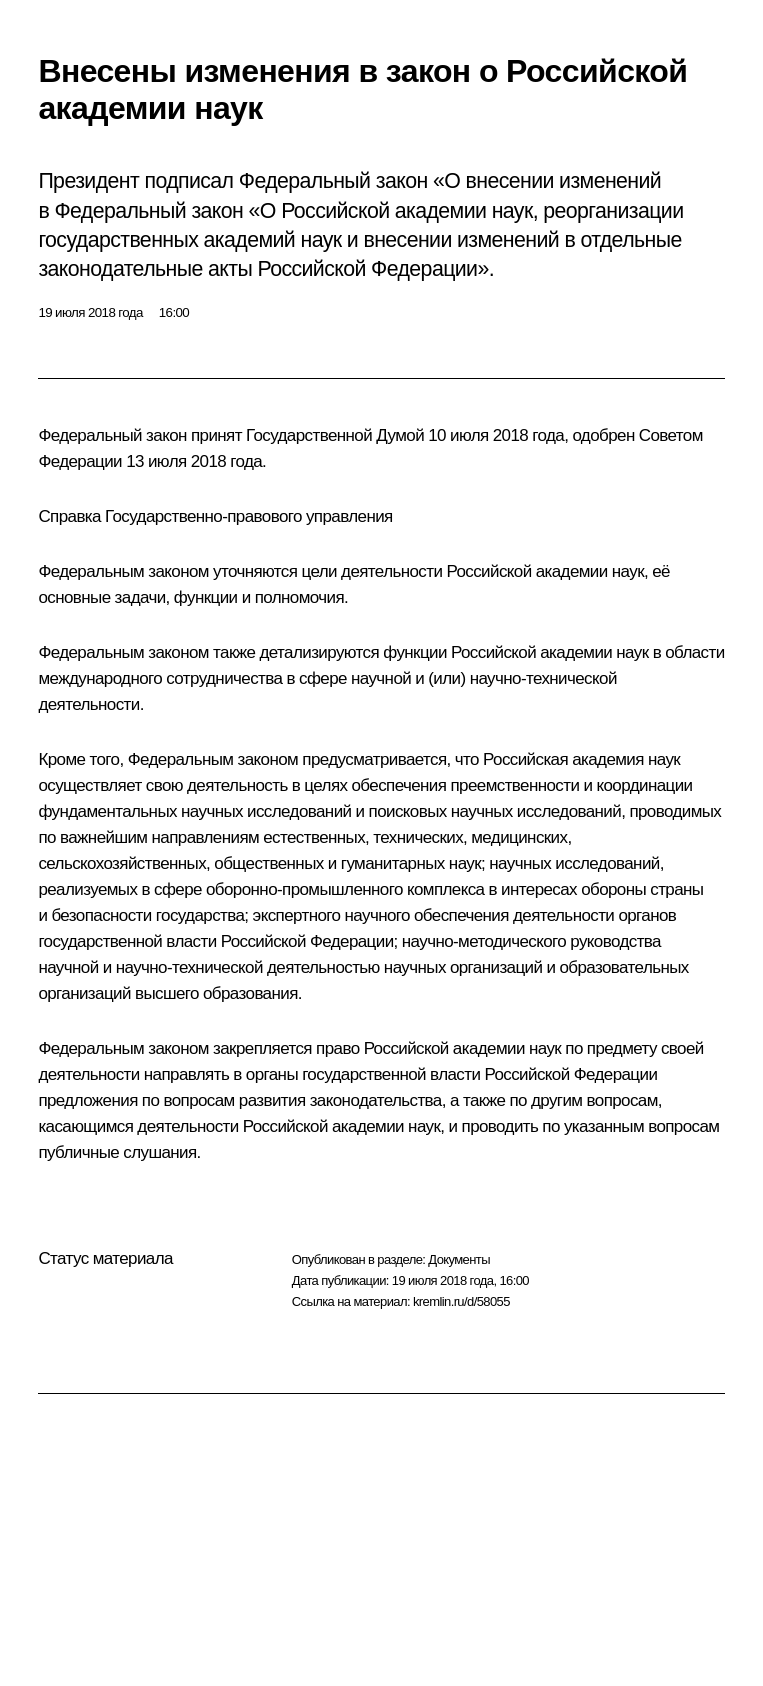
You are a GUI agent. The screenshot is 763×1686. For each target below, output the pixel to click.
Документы (459, 1259)
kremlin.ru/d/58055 (461, 1301)
